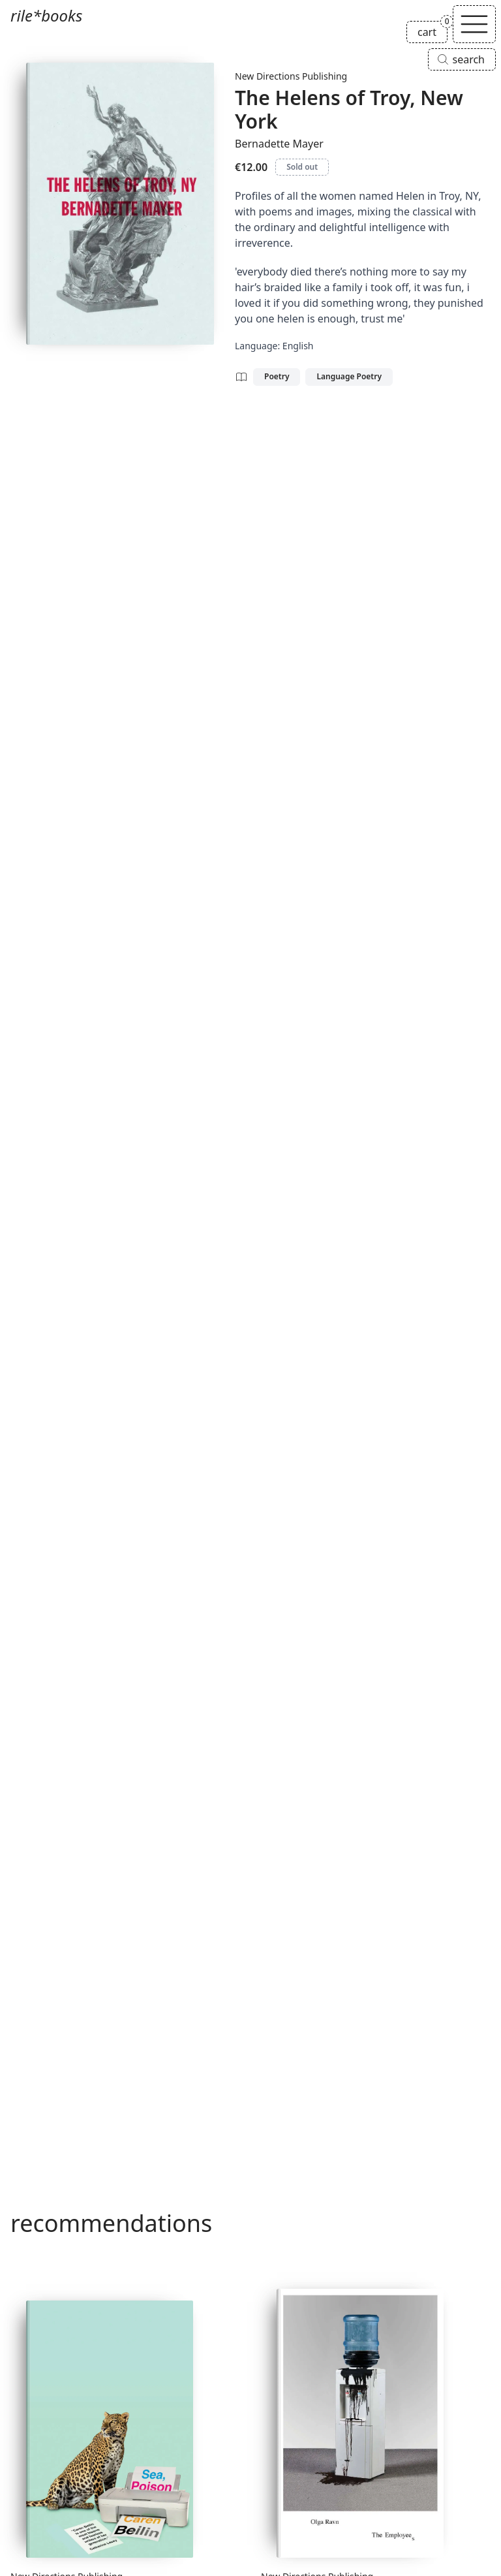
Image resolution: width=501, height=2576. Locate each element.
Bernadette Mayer (279, 143)
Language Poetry (349, 376)
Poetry (276, 376)
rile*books (46, 15)
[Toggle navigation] (474, 24)
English (298, 345)
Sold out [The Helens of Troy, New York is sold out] (302, 166)
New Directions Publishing (291, 76)
